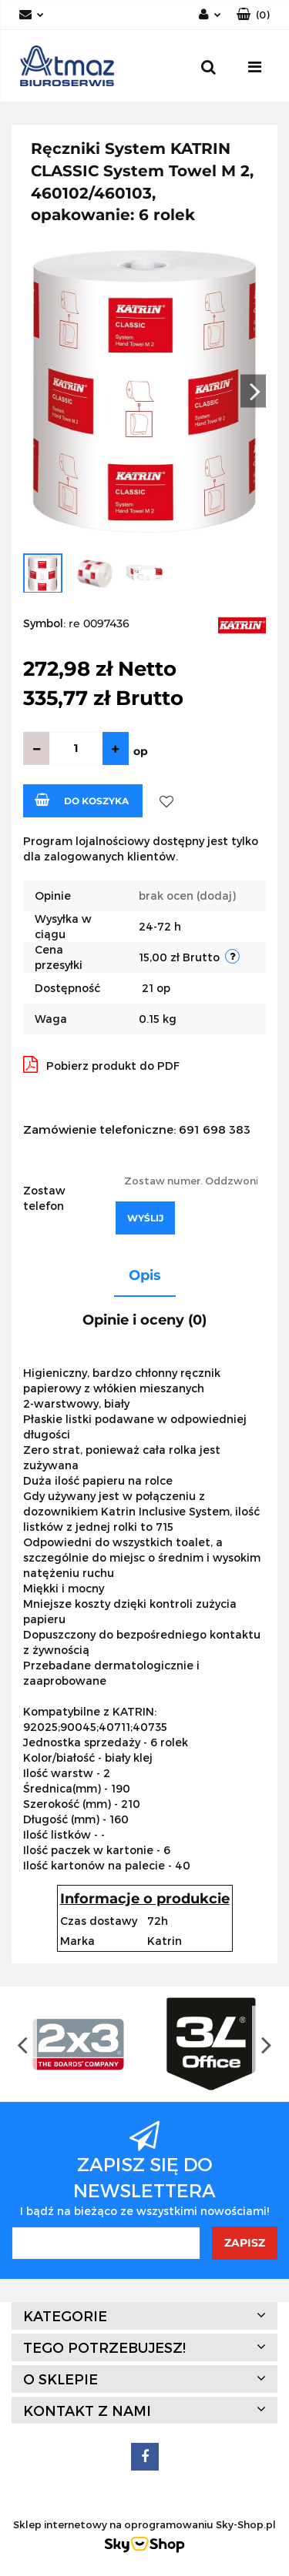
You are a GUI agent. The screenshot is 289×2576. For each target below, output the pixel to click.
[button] (253, 15)
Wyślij (145, 1218)
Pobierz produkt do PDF (101, 1064)
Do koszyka (82, 800)
